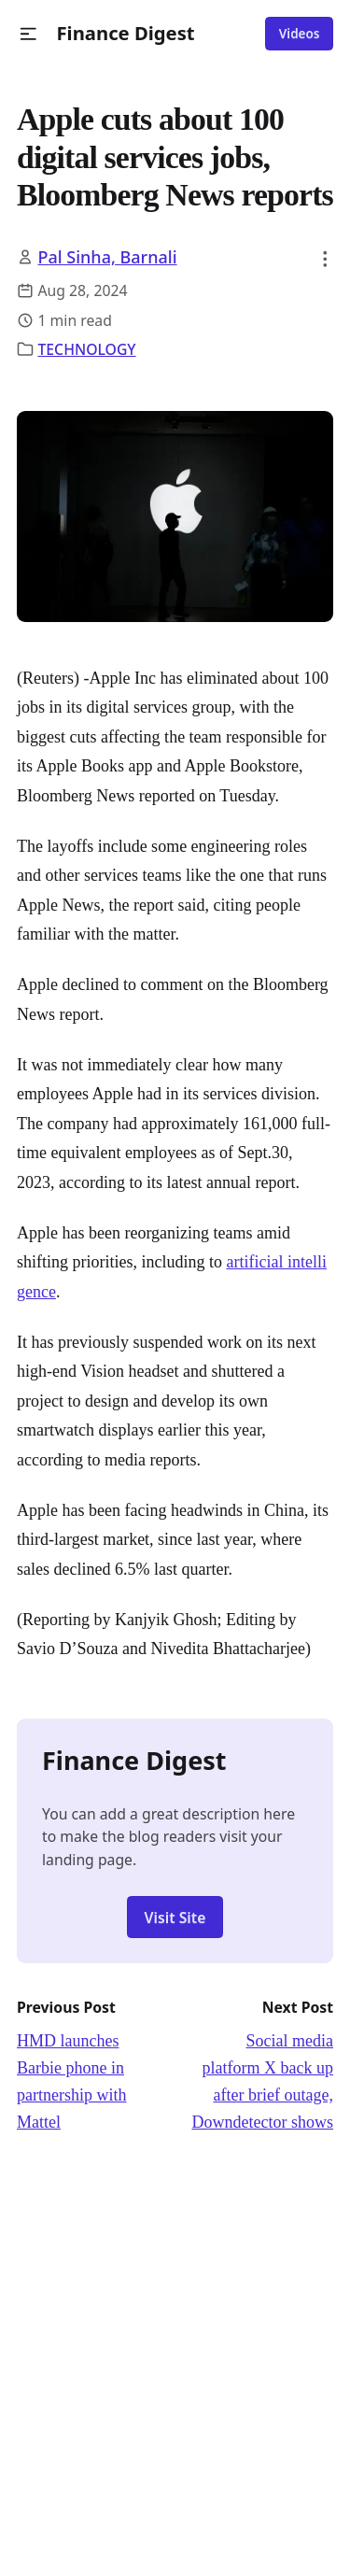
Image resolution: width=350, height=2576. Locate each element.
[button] (28, 34)
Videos (299, 33)
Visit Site (175, 1917)
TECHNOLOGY (87, 349)
